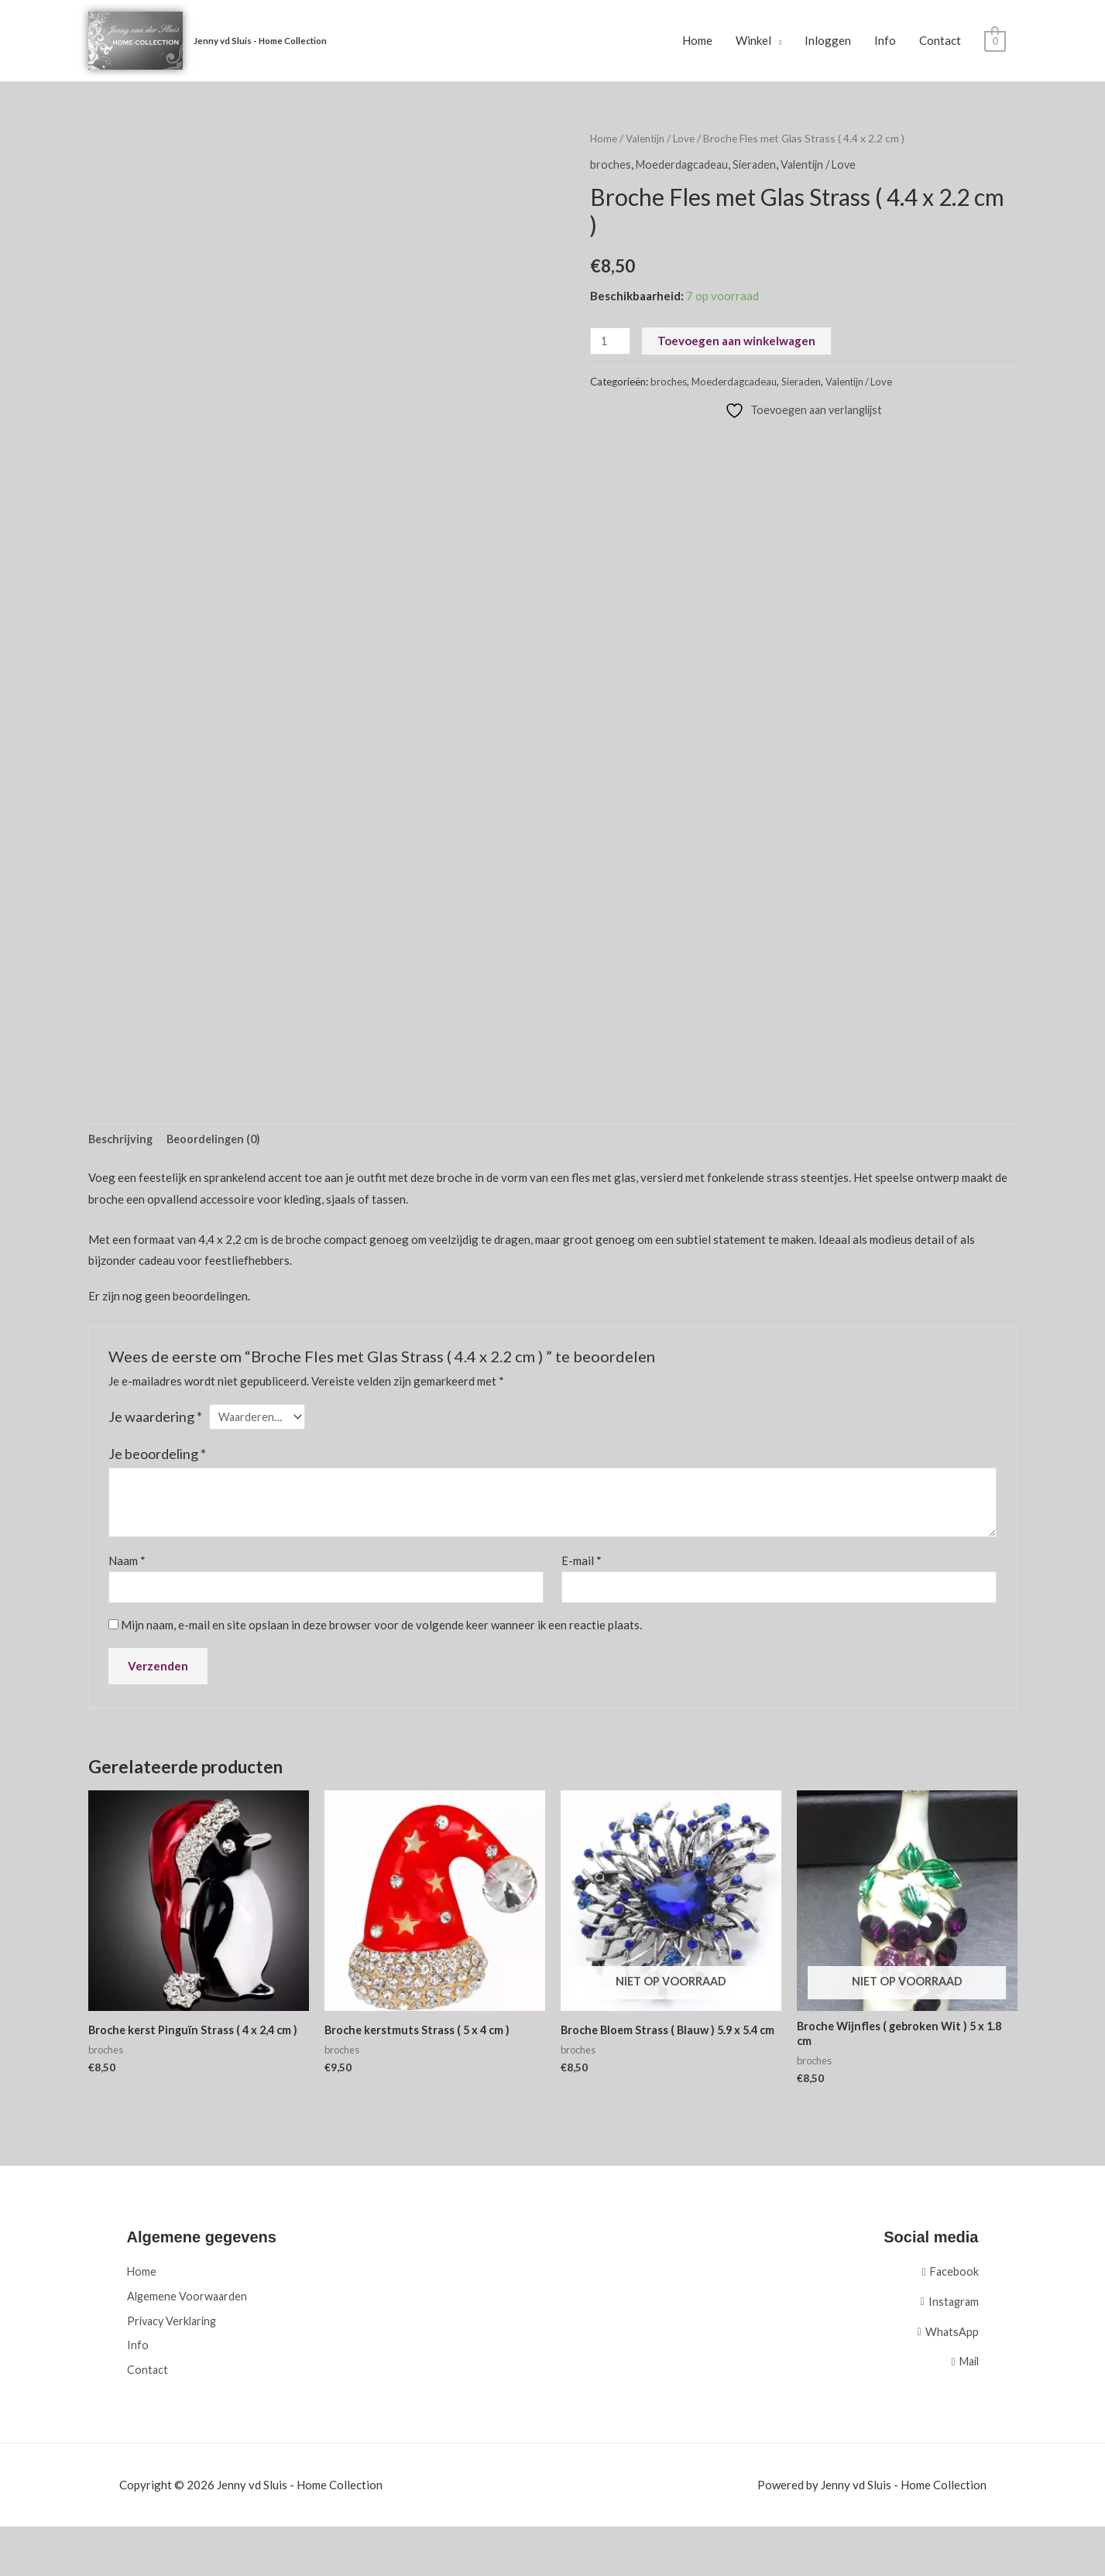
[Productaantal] (611, 341)
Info (885, 41)
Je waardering (155, 1418)
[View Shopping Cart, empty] (994, 41)
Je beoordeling (157, 1457)
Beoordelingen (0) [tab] (219, 1141)
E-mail (581, 1564)
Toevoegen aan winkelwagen (738, 341)
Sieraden (759, 165)
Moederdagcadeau (684, 165)
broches (610, 165)
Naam (127, 1564)
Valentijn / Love (662, 139)
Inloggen (828, 41)
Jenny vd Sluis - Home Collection (265, 40)
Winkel (753, 41)
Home (697, 41)
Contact (940, 41)
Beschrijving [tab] (122, 1141)
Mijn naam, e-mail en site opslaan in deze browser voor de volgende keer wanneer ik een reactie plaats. (381, 1630)
